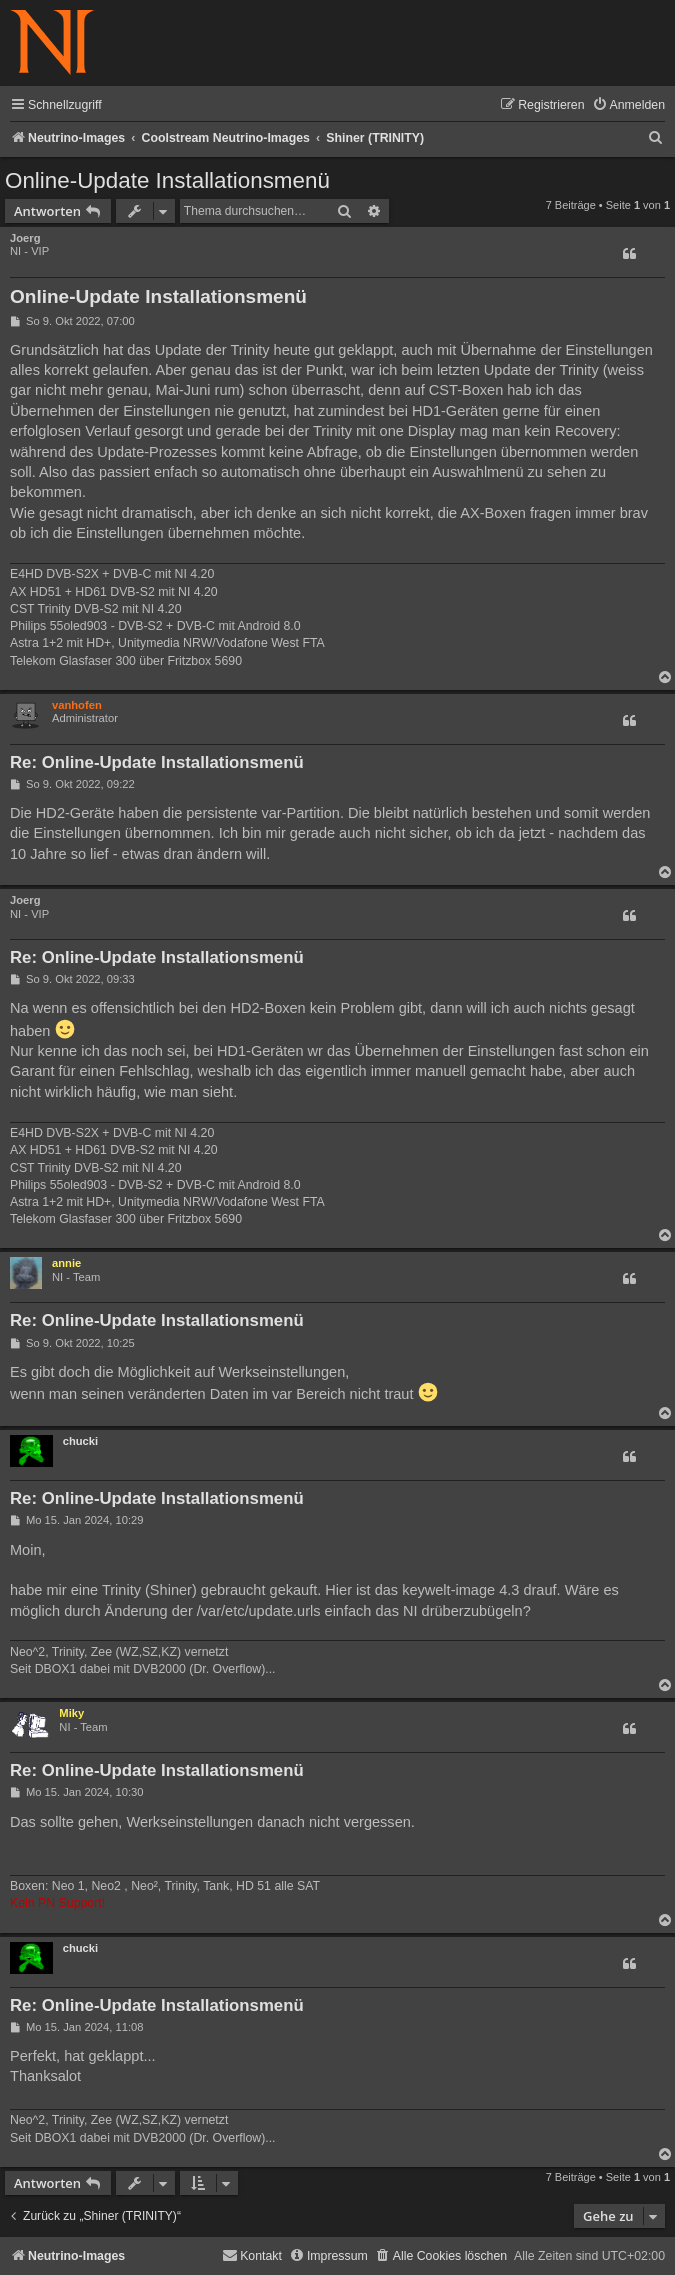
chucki (80, 1441)
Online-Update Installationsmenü (167, 180)
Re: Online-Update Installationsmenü (157, 762)
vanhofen (77, 705)
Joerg (25, 238)
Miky (71, 1713)
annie (66, 1263)
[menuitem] (628, 105)
